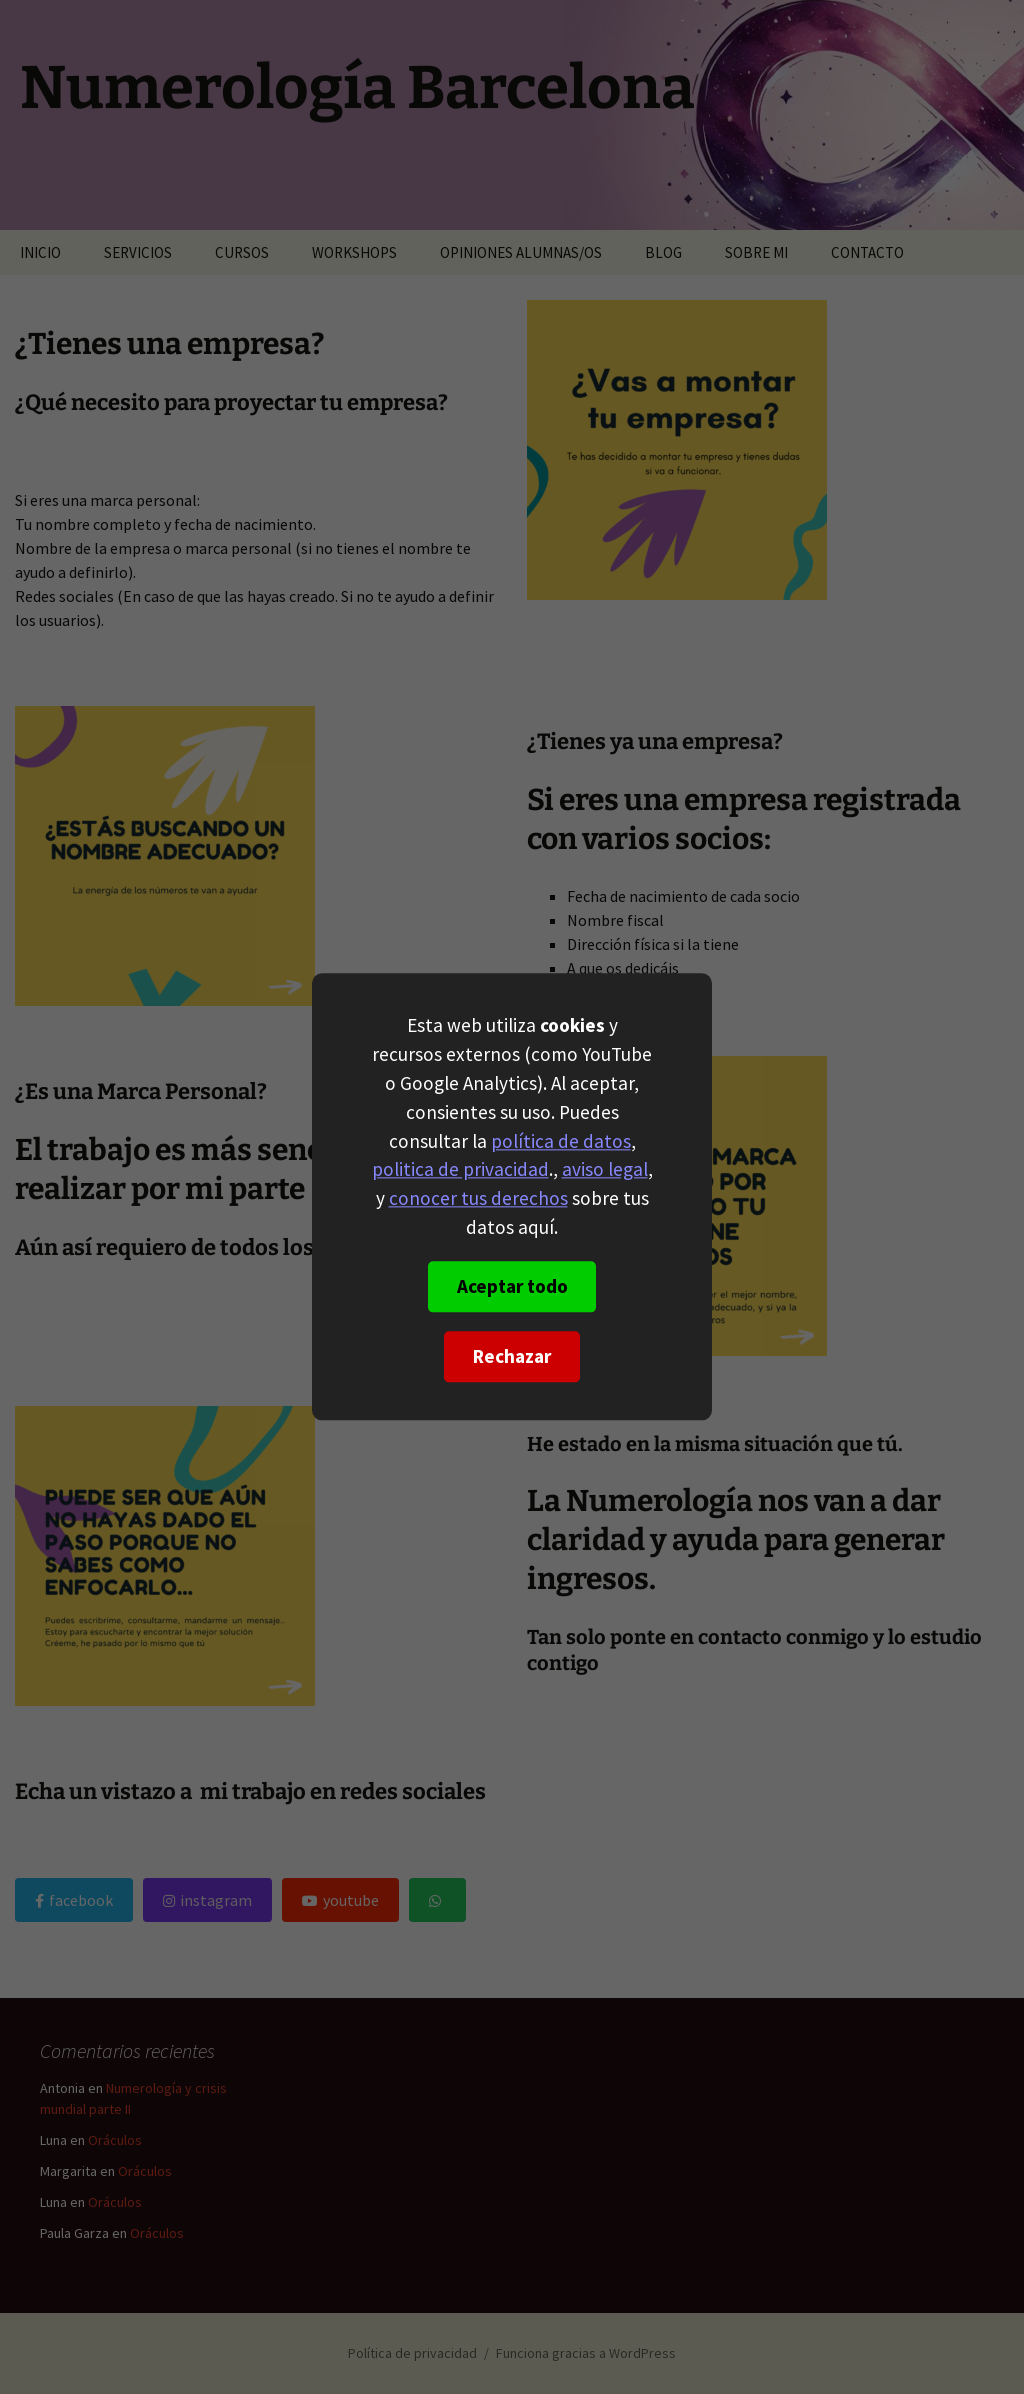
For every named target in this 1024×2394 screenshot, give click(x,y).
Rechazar (512, 1357)
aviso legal (605, 1170)
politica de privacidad (460, 1170)
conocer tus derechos (478, 1199)
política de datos (561, 1141)
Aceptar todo (512, 1287)
